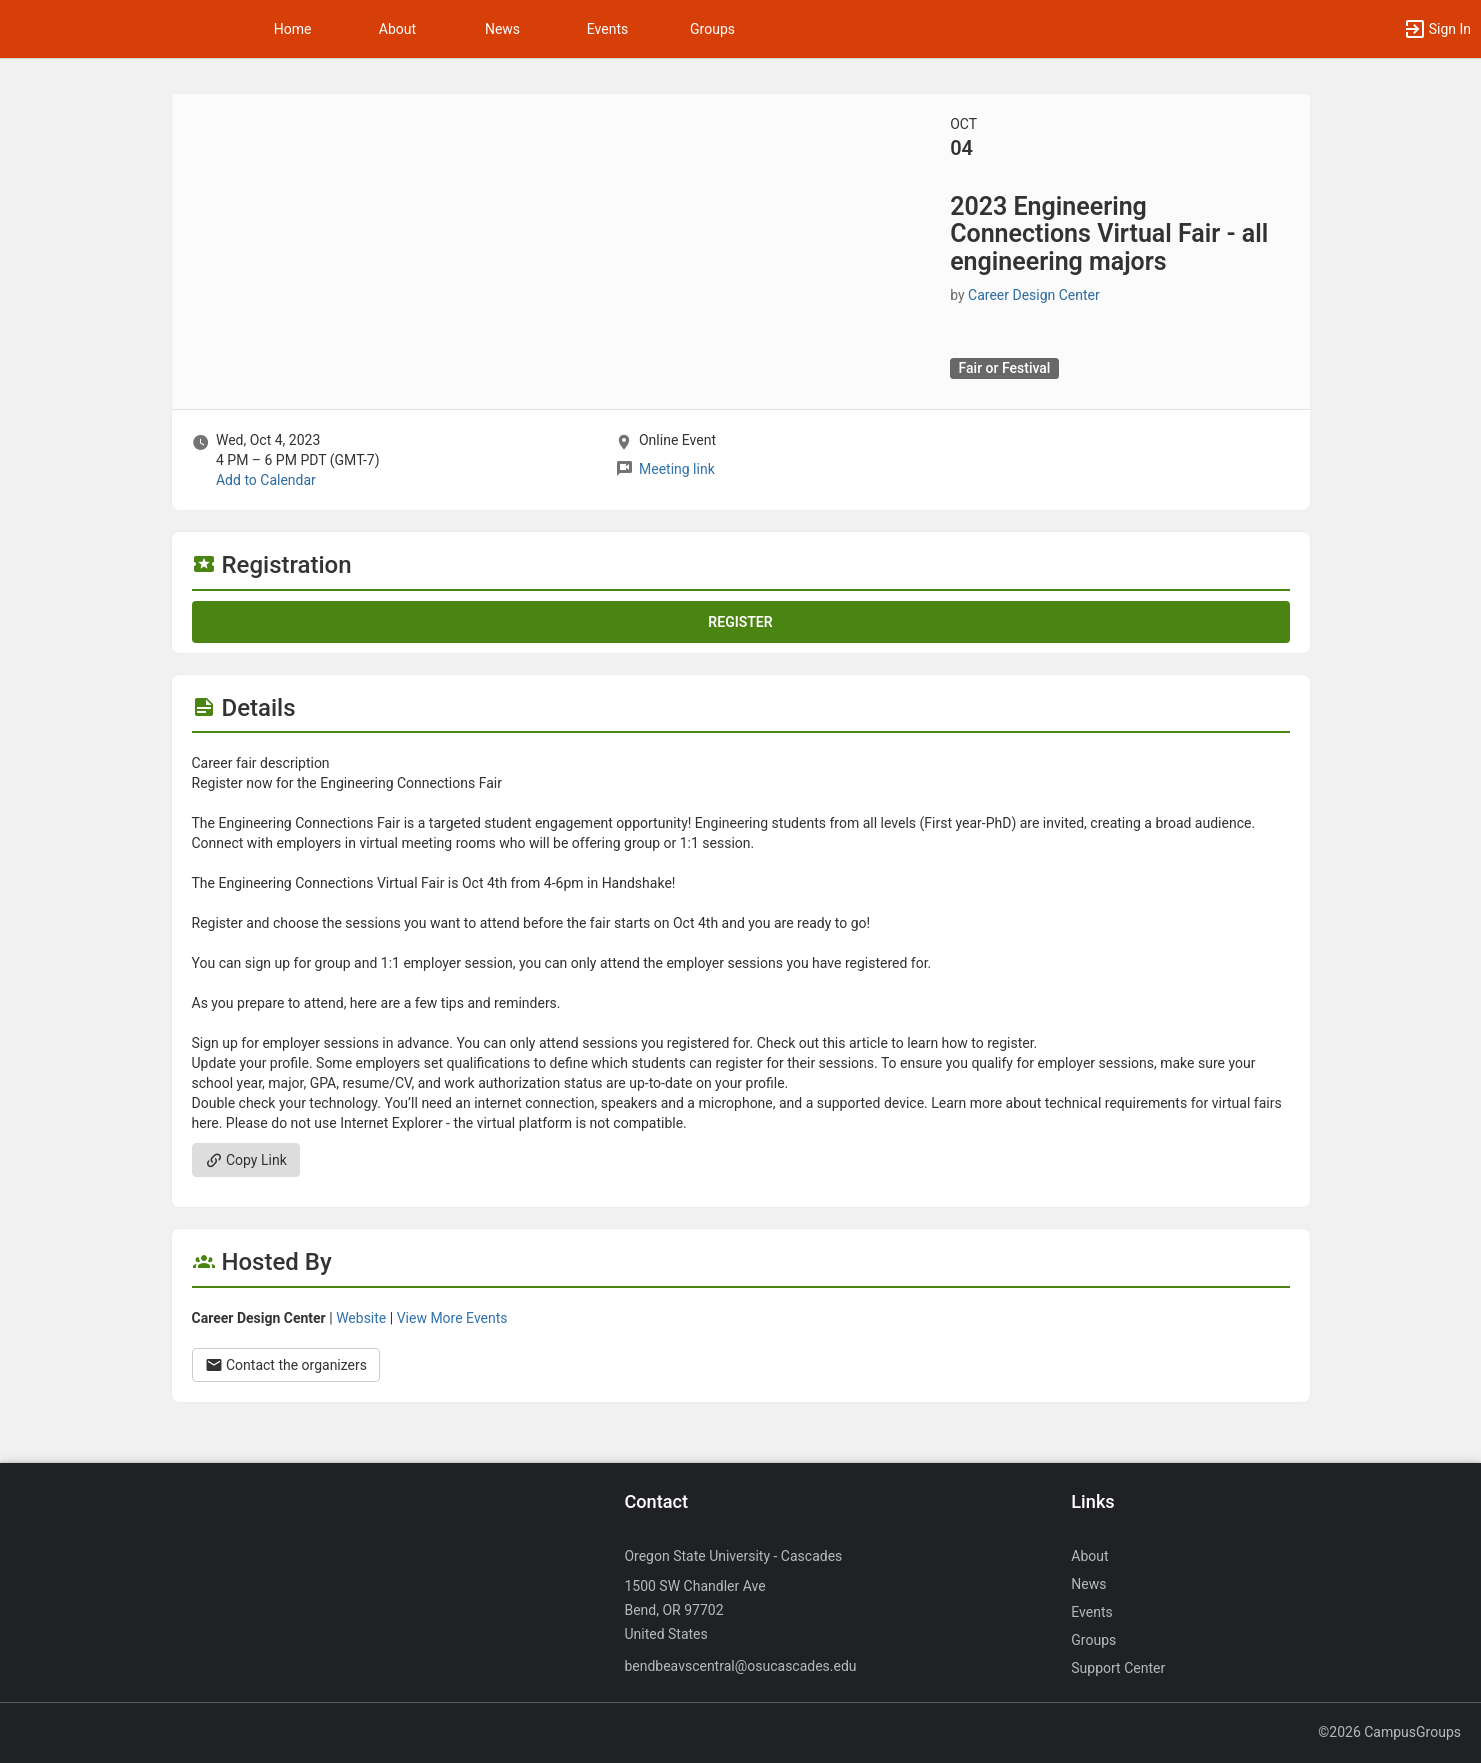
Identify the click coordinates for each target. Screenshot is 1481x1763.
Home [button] (293, 29)
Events (607, 29)
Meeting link (677, 469)
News (502, 29)
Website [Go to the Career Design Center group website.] (361, 1318)
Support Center (1118, 1668)
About (397, 29)
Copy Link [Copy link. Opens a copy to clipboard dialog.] (246, 1160)
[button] (1437, 29)
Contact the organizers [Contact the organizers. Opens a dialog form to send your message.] (286, 1365)
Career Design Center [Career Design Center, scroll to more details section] (1034, 295)
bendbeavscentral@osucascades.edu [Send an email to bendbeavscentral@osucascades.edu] (740, 1666)
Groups (712, 29)
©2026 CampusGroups (1389, 1732)
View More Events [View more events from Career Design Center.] (452, 1318)
